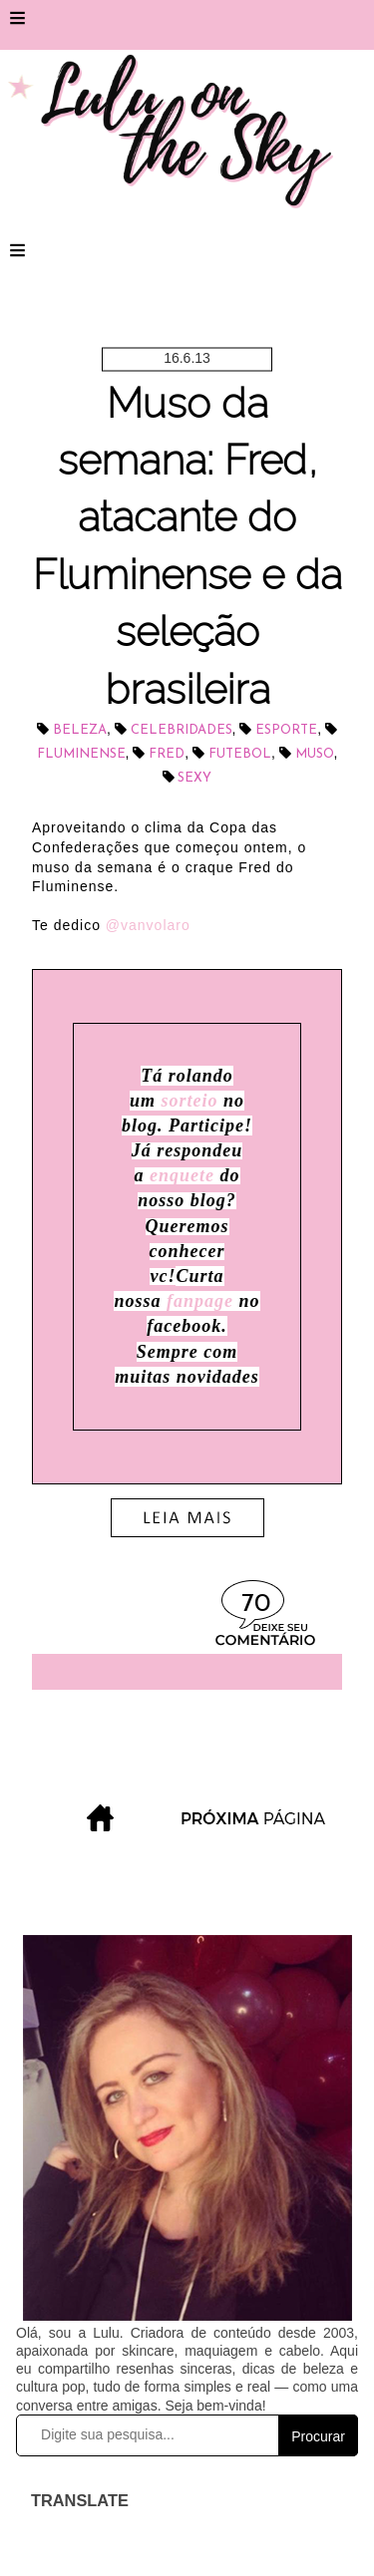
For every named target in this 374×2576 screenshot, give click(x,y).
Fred (167, 754)
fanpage (200, 1301)
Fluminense (81, 754)
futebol (239, 754)
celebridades (181, 730)
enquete (182, 1175)
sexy (194, 778)
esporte (286, 730)
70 (255, 1604)
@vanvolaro (148, 925)
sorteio (187, 1101)
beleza (80, 730)
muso (314, 754)
